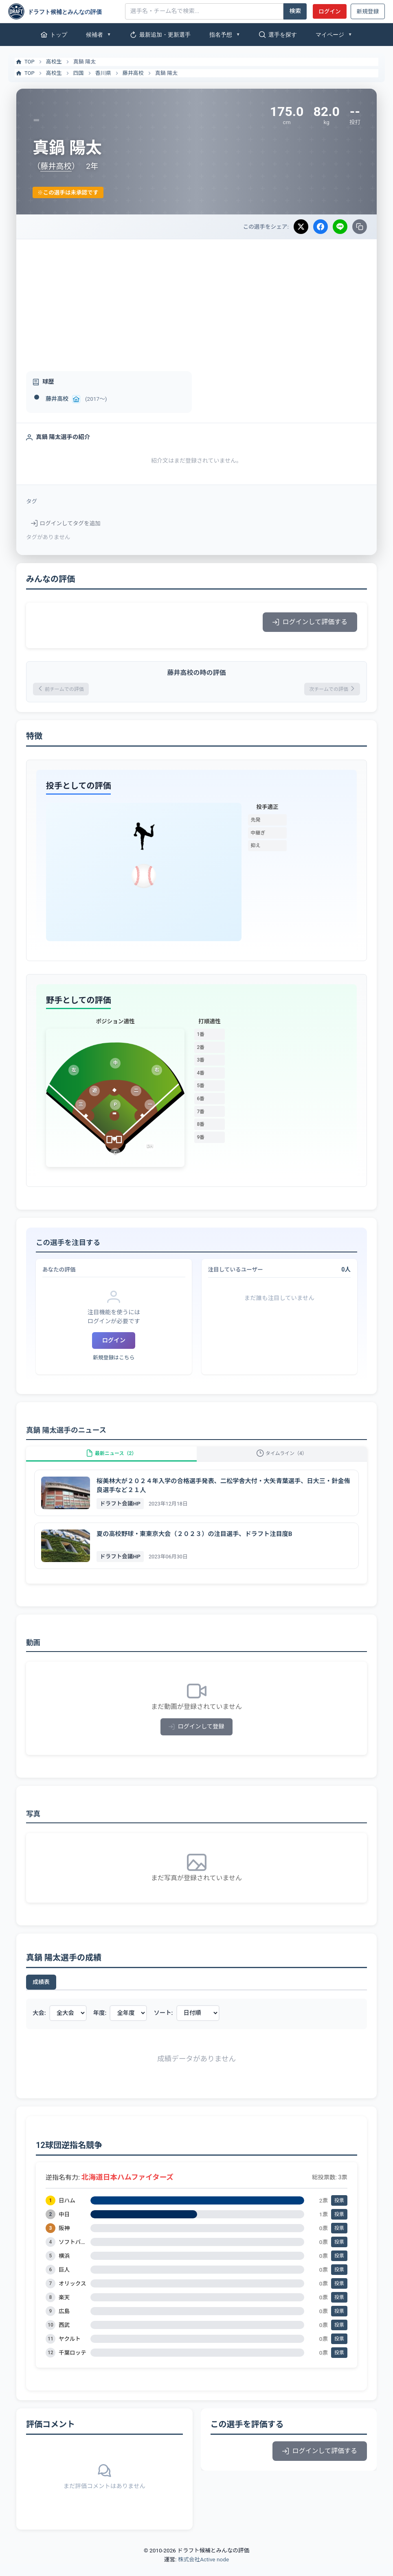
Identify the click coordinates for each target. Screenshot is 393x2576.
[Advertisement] (196, 300)
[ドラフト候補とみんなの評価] (63, 11)
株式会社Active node (203, 2571)
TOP (25, 62)
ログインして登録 (196, 1738)
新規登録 (368, 11)
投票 (339, 2212)
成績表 (41, 1993)
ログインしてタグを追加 (66, 523)
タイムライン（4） (282, 1460)
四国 (78, 73)
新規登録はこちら (113, 1360)
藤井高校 (133, 73)
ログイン (329, 11)
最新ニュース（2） (111, 1460)
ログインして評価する (309, 622)
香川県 (103, 73)
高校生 (54, 62)
